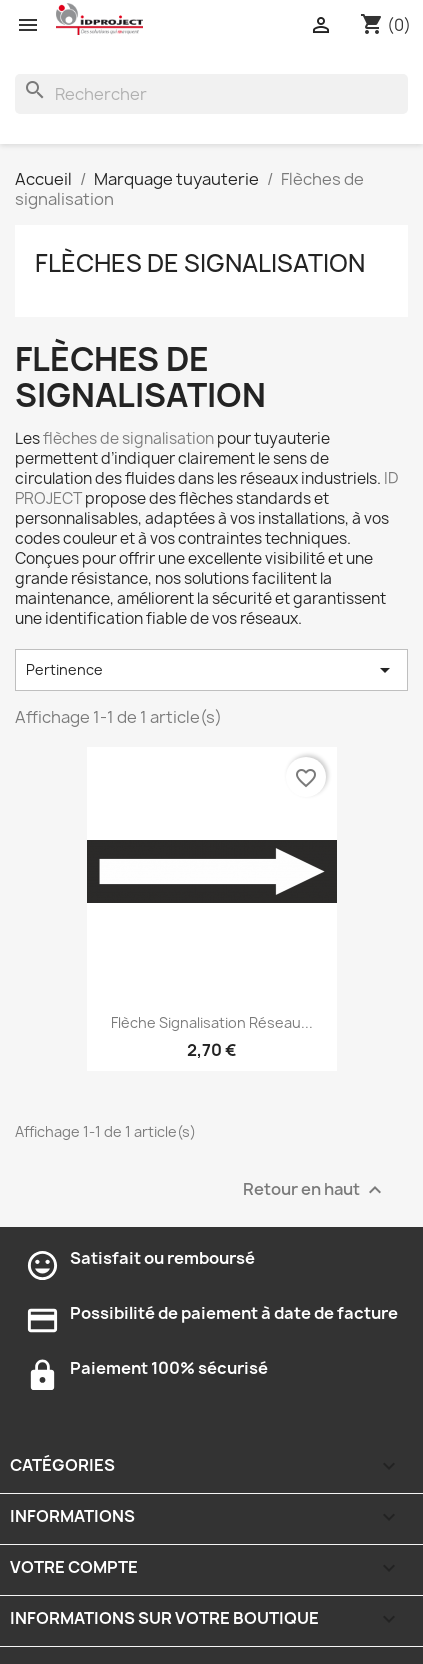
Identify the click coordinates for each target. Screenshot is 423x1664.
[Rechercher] (211, 94)
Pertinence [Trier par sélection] (211, 670)
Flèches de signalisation (200, 263)
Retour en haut (315, 1189)
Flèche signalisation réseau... (212, 1022)
